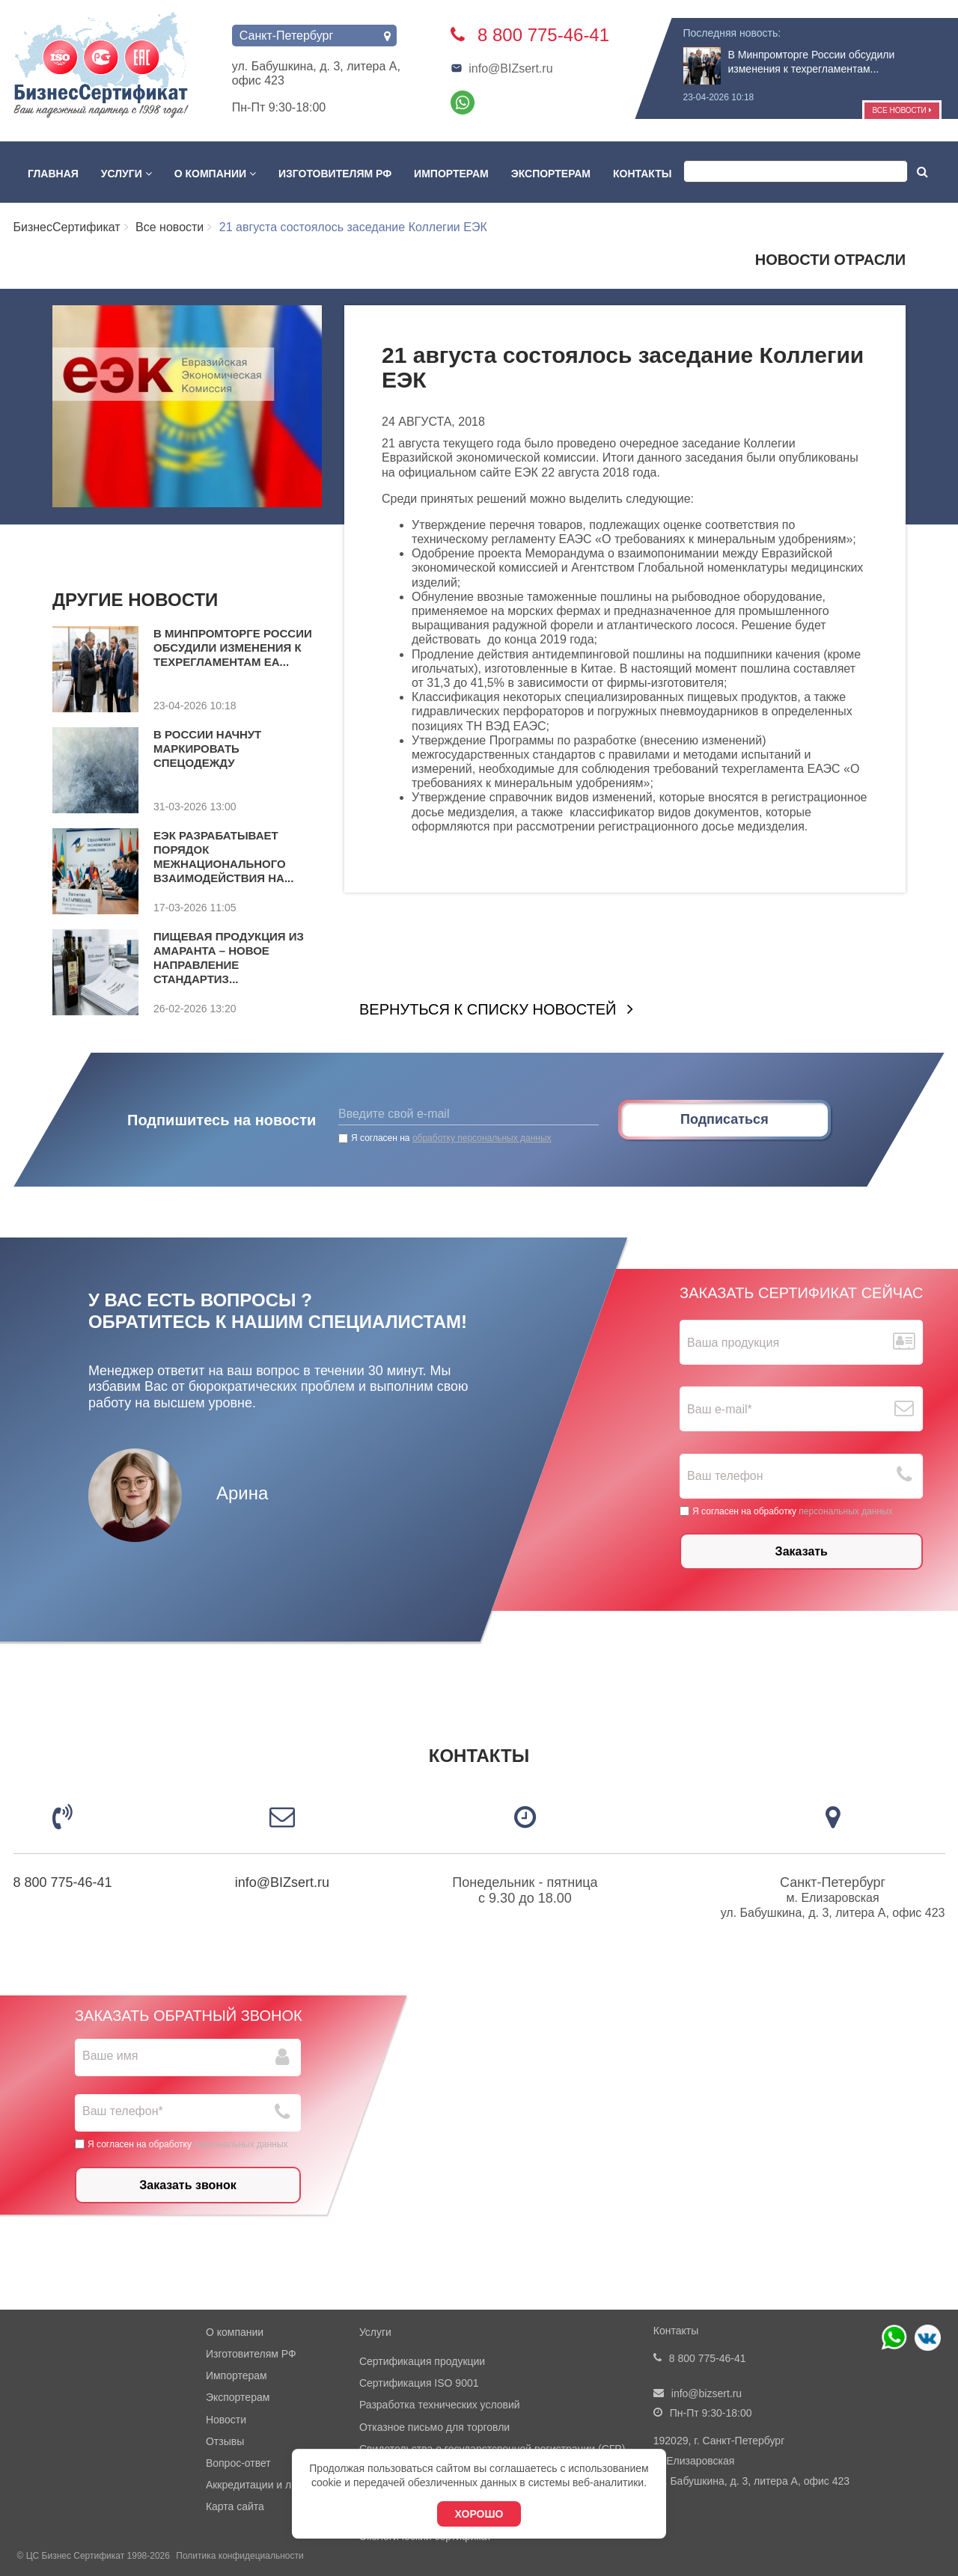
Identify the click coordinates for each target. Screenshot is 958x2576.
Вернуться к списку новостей (487, 1009)
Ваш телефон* (122, 2111)
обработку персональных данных (482, 1138)
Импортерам (451, 174)
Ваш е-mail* (719, 1409)
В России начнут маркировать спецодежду (207, 748)
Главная (53, 174)
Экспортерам (551, 174)
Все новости (901, 110)
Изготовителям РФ (334, 174)
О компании (215, 174)
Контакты (642, 174)
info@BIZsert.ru (501, 68)
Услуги (126, 174)
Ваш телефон (725, 1475)
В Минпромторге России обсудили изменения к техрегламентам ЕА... (232, 647)
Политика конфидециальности (239, 2556)
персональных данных (845, 1510)
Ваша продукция (733, 1342)
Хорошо (479, 2514)
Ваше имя (110, 2055)
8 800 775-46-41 (62, 1882)
